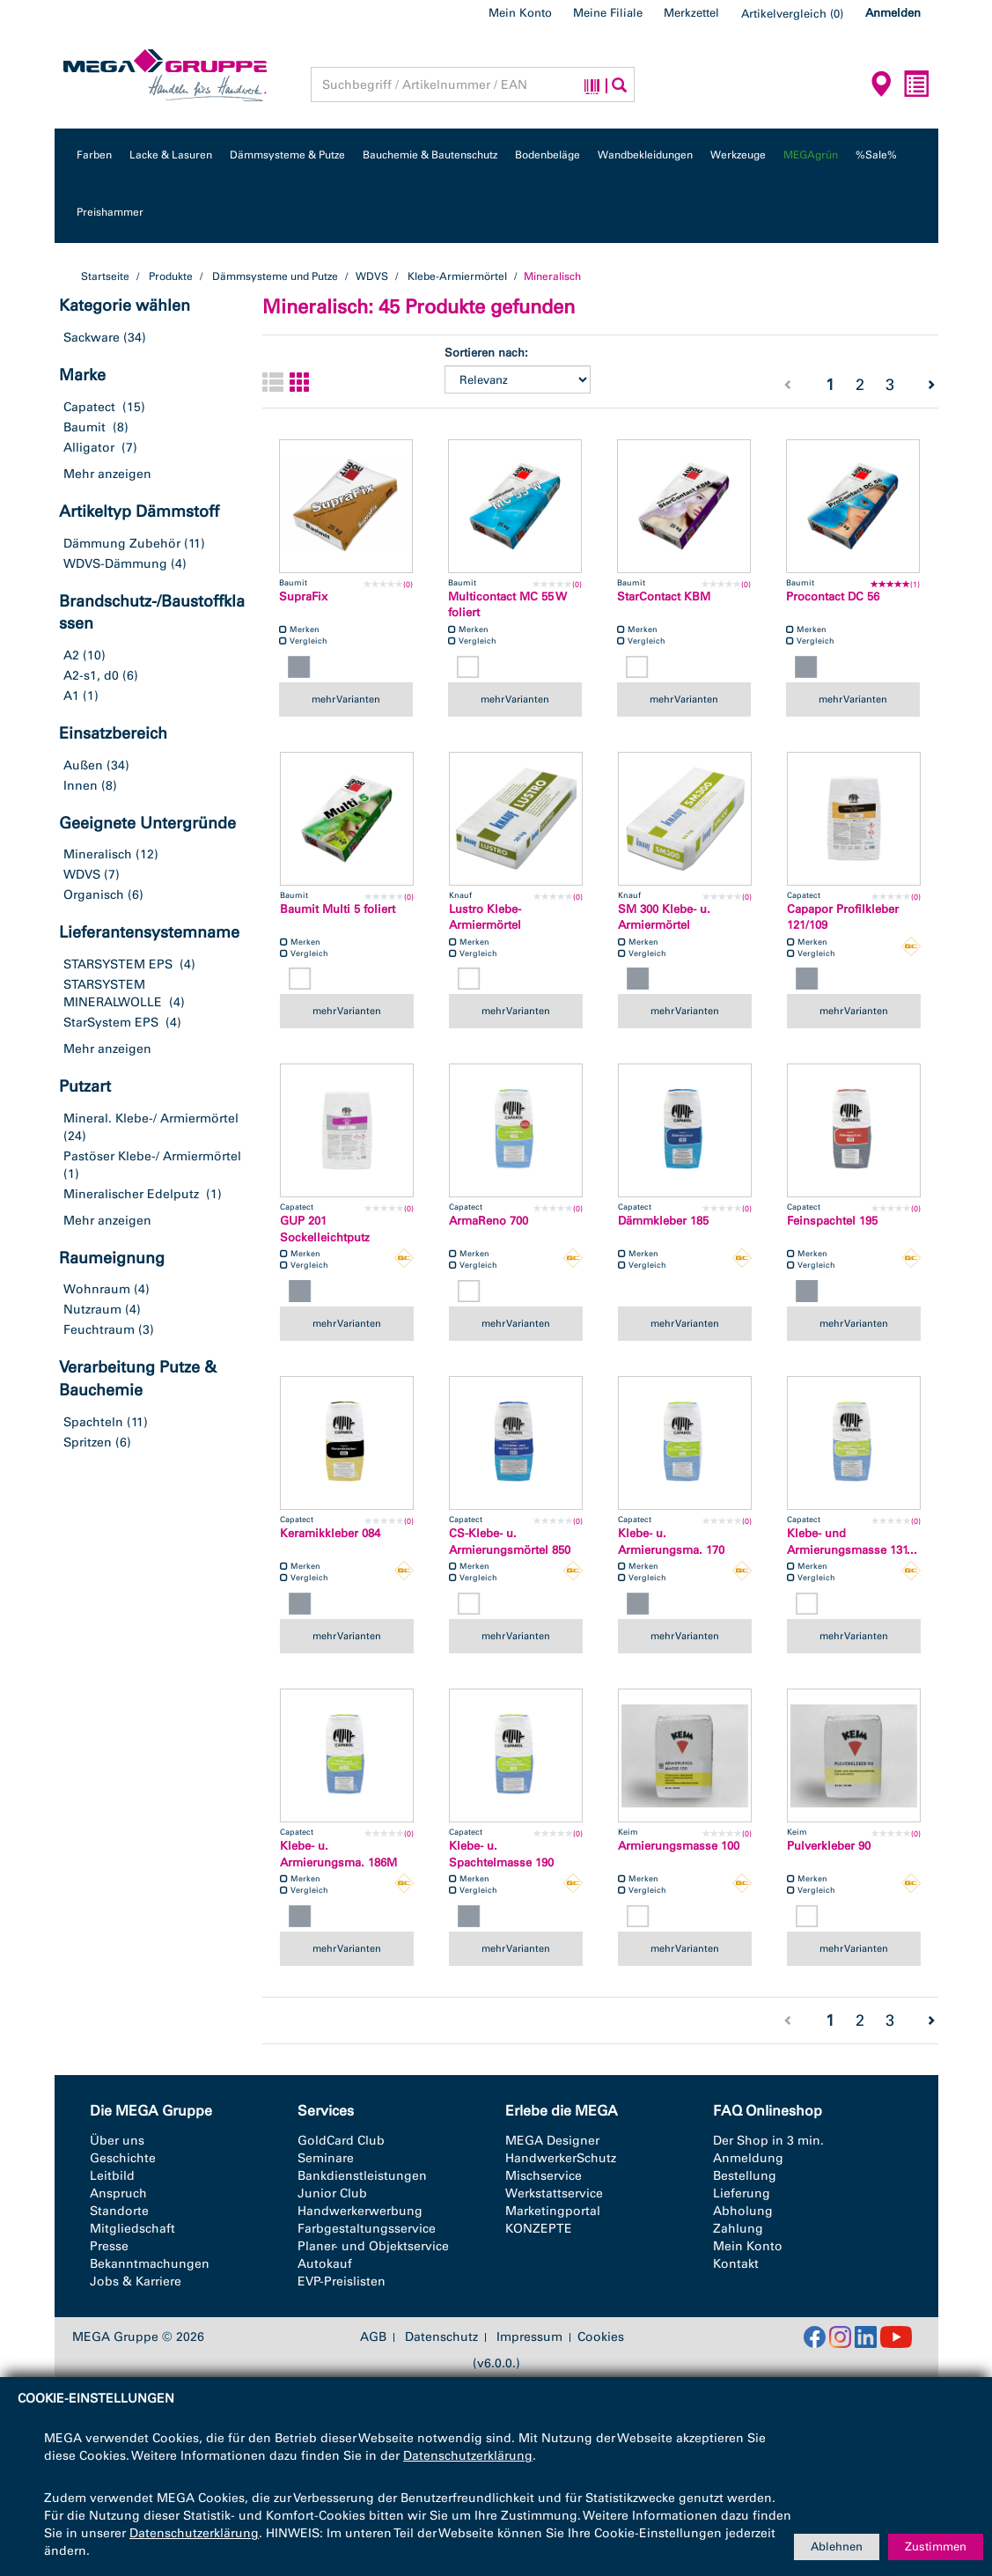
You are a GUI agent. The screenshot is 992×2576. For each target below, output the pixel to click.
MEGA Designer (552, 2140)
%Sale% (876, 155)
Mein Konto (520, 12)
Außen (83, 765)
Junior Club (332, 2193)
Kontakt (736, 2263)
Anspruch (118, 2193)
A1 (71, 695)
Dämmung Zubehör (121, 543)
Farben (94, 155)
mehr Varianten (346, 699)
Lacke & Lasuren (170, 155)
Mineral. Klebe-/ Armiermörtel (151, 1118)
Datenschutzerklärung (468, 2455)
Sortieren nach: (486, 352)
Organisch (93, 894)
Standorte (119, 2211)
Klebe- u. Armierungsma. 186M (338, 1854)
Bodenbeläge (547, 155)
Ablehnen (837, 2546)
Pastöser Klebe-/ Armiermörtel (152, 1156)
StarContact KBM (663, 596)
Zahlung (738, 2228)
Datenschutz (441, 2337)
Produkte (171, 276)
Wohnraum (96, 1289)
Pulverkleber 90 (829, 1845)
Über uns (117, 2140)
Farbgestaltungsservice (367, 2228)
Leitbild (112, 2175)
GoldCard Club (341, 2140)
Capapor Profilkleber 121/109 (843, 917)
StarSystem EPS (110, 1022)
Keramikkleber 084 (330, 1533)
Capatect (89, 407)
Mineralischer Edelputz (131, 1194)
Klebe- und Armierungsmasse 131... (852, 1542)
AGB (373, 2337)
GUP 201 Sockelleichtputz (325, 1229)
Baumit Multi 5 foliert (337, 909)
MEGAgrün (810, 155)
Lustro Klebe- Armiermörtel (485, 917)
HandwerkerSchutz (560, 2158)
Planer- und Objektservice (373, 2246)
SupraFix (303, 596)
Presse (109, 2246)
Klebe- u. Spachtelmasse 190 (501, 1854)
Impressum (529, 2337)
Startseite (105, 276)
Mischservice (543, 2175)
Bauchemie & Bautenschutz (430, 155)
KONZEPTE (538, 2228)
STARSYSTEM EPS (118, 964)
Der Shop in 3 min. (768, 2140)
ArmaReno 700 (488, 1220)
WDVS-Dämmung (115, 563)
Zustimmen (935, 2546)
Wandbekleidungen (645, 155)
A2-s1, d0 (91, 675)
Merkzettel (691, 12)
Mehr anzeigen (107, 474)
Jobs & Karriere (135, 2281)
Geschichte (123, 2158)
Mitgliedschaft (132, 2228)
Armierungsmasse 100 (678, 1845)
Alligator (88, 447)
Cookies (600, 2336)
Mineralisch (97, 854)
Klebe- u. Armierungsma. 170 (671, 1542)
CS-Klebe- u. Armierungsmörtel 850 (509, 1542)
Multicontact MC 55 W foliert (507, 605)
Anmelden (893, 12)
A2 (71, 655)
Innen (80, 785)
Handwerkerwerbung (360, 2211)
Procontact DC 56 (832, 596)
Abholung (743, 2211)
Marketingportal (552, 2211)
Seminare (326, 2158)
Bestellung (744, 2175)
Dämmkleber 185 (663, 1220)
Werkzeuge (738, 155)
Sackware (91, 337)
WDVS (372, 276)
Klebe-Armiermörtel (457, 276)
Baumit (84, 427)
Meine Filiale (608, 12)
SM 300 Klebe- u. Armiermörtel (664, 917)
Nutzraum (92, 1309)
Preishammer (110, 212)
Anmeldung (748, 2158)
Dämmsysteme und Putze (275, 276)
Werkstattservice (554, 2193)
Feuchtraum (99, 1329)
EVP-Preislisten (342, 2281)
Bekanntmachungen (149, 2263)
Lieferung (741, 2193)
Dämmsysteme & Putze (287, 155)
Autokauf (325, 2263)
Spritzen (87, 1442)
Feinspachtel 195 (832, 1220)
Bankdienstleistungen (362, 2175)
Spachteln (93, 1422)
